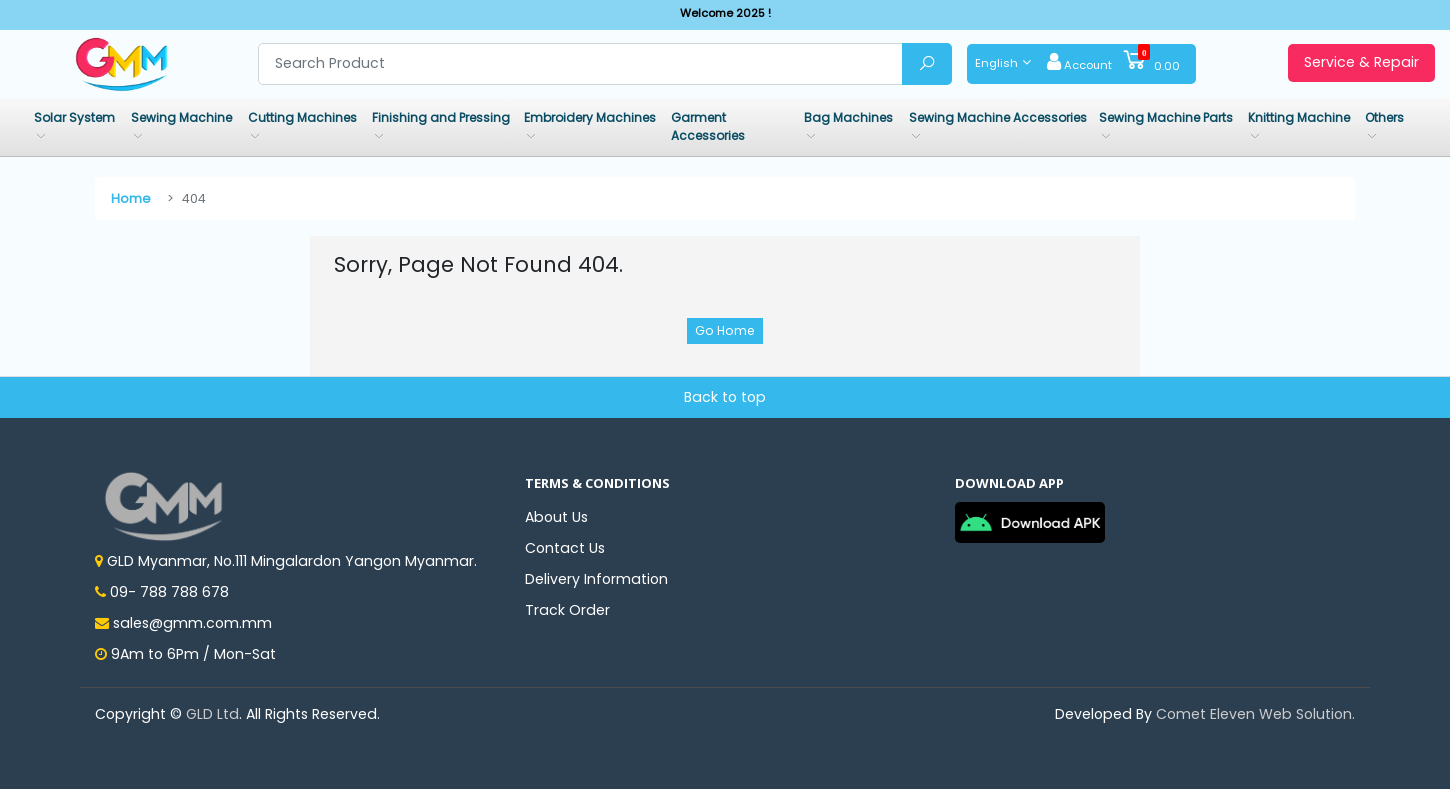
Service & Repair (1361, 62)
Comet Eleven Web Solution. (1255, 714)
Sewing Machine (181, 117)
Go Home (725, 330)
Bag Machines (848, 117)
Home (131, 198)
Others (1384, 117)
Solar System (74, 117)
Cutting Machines (302, 117)
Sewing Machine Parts (1166, 117)
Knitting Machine (1299, 117)
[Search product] (581, 64)
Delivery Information (596, 579)
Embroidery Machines (590, 117)
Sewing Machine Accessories (998, 117)
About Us (556, 517)
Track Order (567, 610)
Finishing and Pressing (441, 117)
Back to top (725, 397)
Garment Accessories (708, 126)
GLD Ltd (212, 714)
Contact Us (565, 548)
